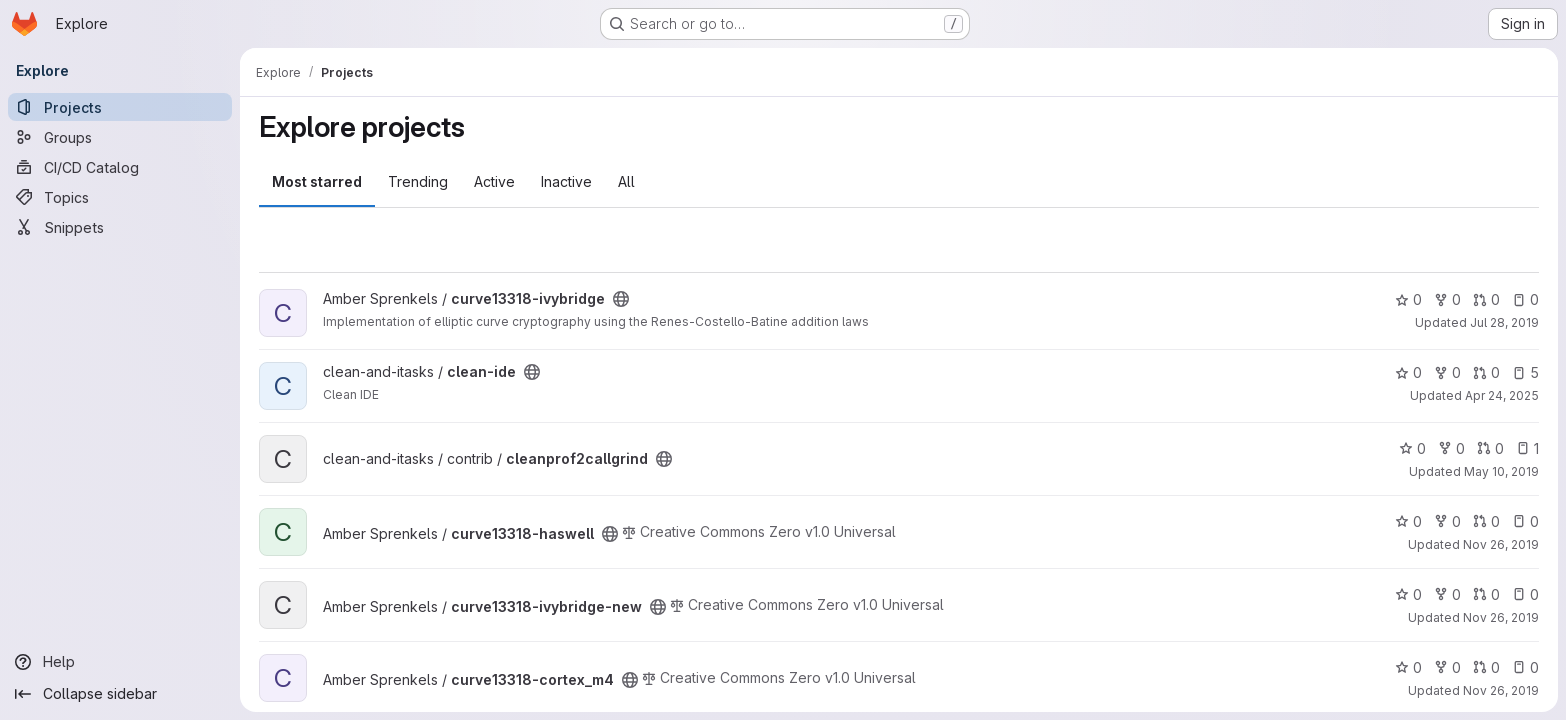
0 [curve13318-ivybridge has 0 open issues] (1525, 299)
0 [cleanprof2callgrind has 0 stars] (1412, 448)
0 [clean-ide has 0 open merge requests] (1486, 372)
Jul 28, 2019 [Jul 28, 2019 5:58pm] (1504, 322)
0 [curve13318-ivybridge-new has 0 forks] (1447, 594)
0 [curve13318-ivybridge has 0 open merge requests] (1486, 299)
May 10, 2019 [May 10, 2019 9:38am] (1501, 471)
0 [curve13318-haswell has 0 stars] (1408, 521)
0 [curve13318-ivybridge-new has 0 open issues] (1525, 594)
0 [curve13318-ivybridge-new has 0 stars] (1408, 594)
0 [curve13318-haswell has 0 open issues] (1525, 521)
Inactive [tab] (566, 181)
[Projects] (120, 107)
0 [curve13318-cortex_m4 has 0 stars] (1408, 667)
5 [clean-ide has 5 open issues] (1525, 372)
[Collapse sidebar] (120, 694)
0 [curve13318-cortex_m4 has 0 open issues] (1525, 667)
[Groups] (120, 137)
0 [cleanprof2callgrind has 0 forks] (1451, 448)
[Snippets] (120, 227)
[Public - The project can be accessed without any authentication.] (621, 299)
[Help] (120, 662)
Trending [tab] (418, 181)
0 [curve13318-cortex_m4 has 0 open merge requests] (1486, 667)
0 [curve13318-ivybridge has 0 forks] (1447, 299)
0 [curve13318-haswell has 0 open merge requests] (1486, 521)
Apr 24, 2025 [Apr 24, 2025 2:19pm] (1502, 395)
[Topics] (120, 197)
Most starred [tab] (317, 181)
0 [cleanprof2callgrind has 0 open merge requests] (1490, 448)
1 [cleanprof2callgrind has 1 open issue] (1527, 448)
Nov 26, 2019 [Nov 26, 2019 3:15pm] (1501, 690)
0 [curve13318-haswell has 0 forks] (1447, 521)
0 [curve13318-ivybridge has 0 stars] (1408, 299)
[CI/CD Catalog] (120, 167)
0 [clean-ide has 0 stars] (1408, 372)
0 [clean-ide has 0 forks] (1447, 372)
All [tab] (626, 181)
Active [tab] (494, 181)
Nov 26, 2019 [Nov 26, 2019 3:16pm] (1501, 544)
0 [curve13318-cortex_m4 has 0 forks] (1447, 667)
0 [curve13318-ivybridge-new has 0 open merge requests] (1486, 594)
